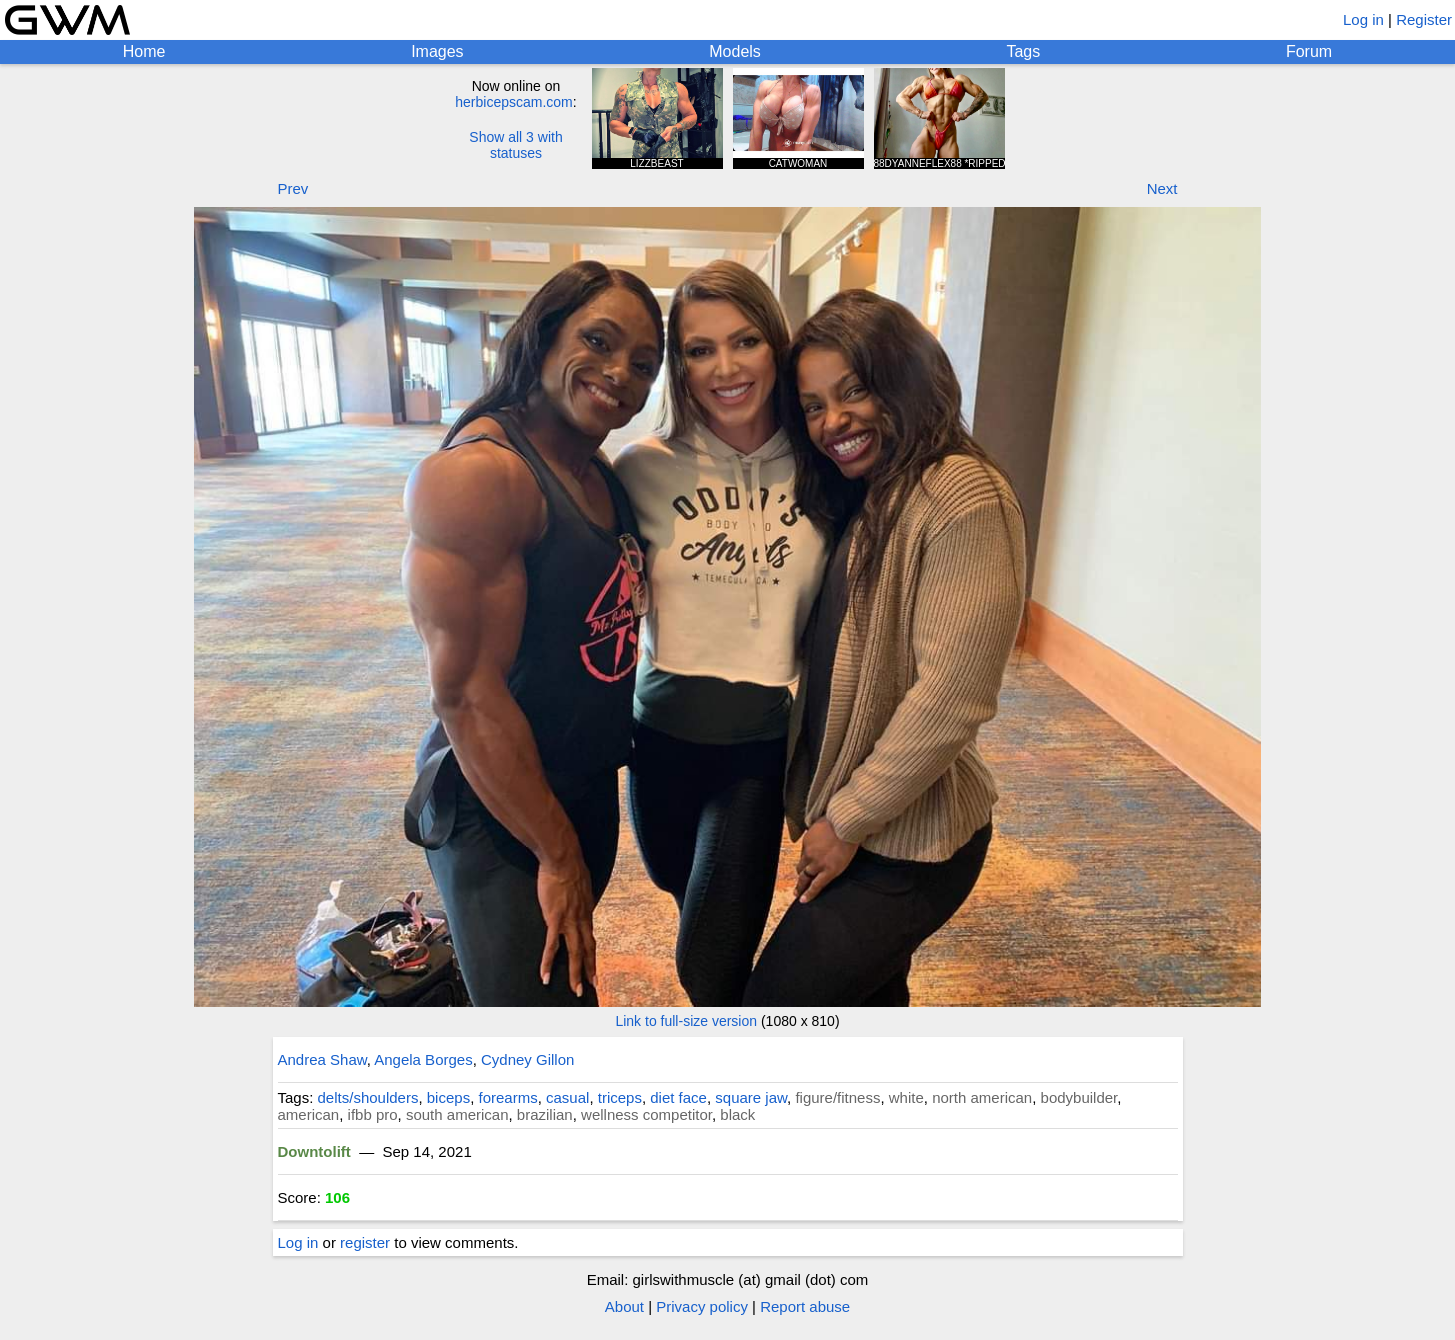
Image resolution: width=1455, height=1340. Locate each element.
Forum (1309, 51)
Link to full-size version (686, 1021)
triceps (620, 1097)
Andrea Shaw (322, 1059)
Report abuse (805, 1306)
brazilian (545, 1114)
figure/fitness (837, 1097)
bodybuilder (1079, 1097)
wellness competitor (646, 1114)
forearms (507, 1097)
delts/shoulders (368, 1097)
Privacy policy (702, 1306)
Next (1162, 188)
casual (567, 1097)
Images (437, 51)
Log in (1363, 19)
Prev (293, 188)
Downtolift (314, 1151)
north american (982, 1097)
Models (735, 51)
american (309, 1114)
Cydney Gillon (527, 1059)
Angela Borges (423, 1059)
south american (457, 1114)
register (365, 1242)
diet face (678, 1097)
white (906, 1097)
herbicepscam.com (514, 102)
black (737, 1114)
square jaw (751, 1097)
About (624, 1306)
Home (144, 51)
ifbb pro (373, 1114)
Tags (1023, 51)
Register (1424, 19)
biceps (448, 1097)
